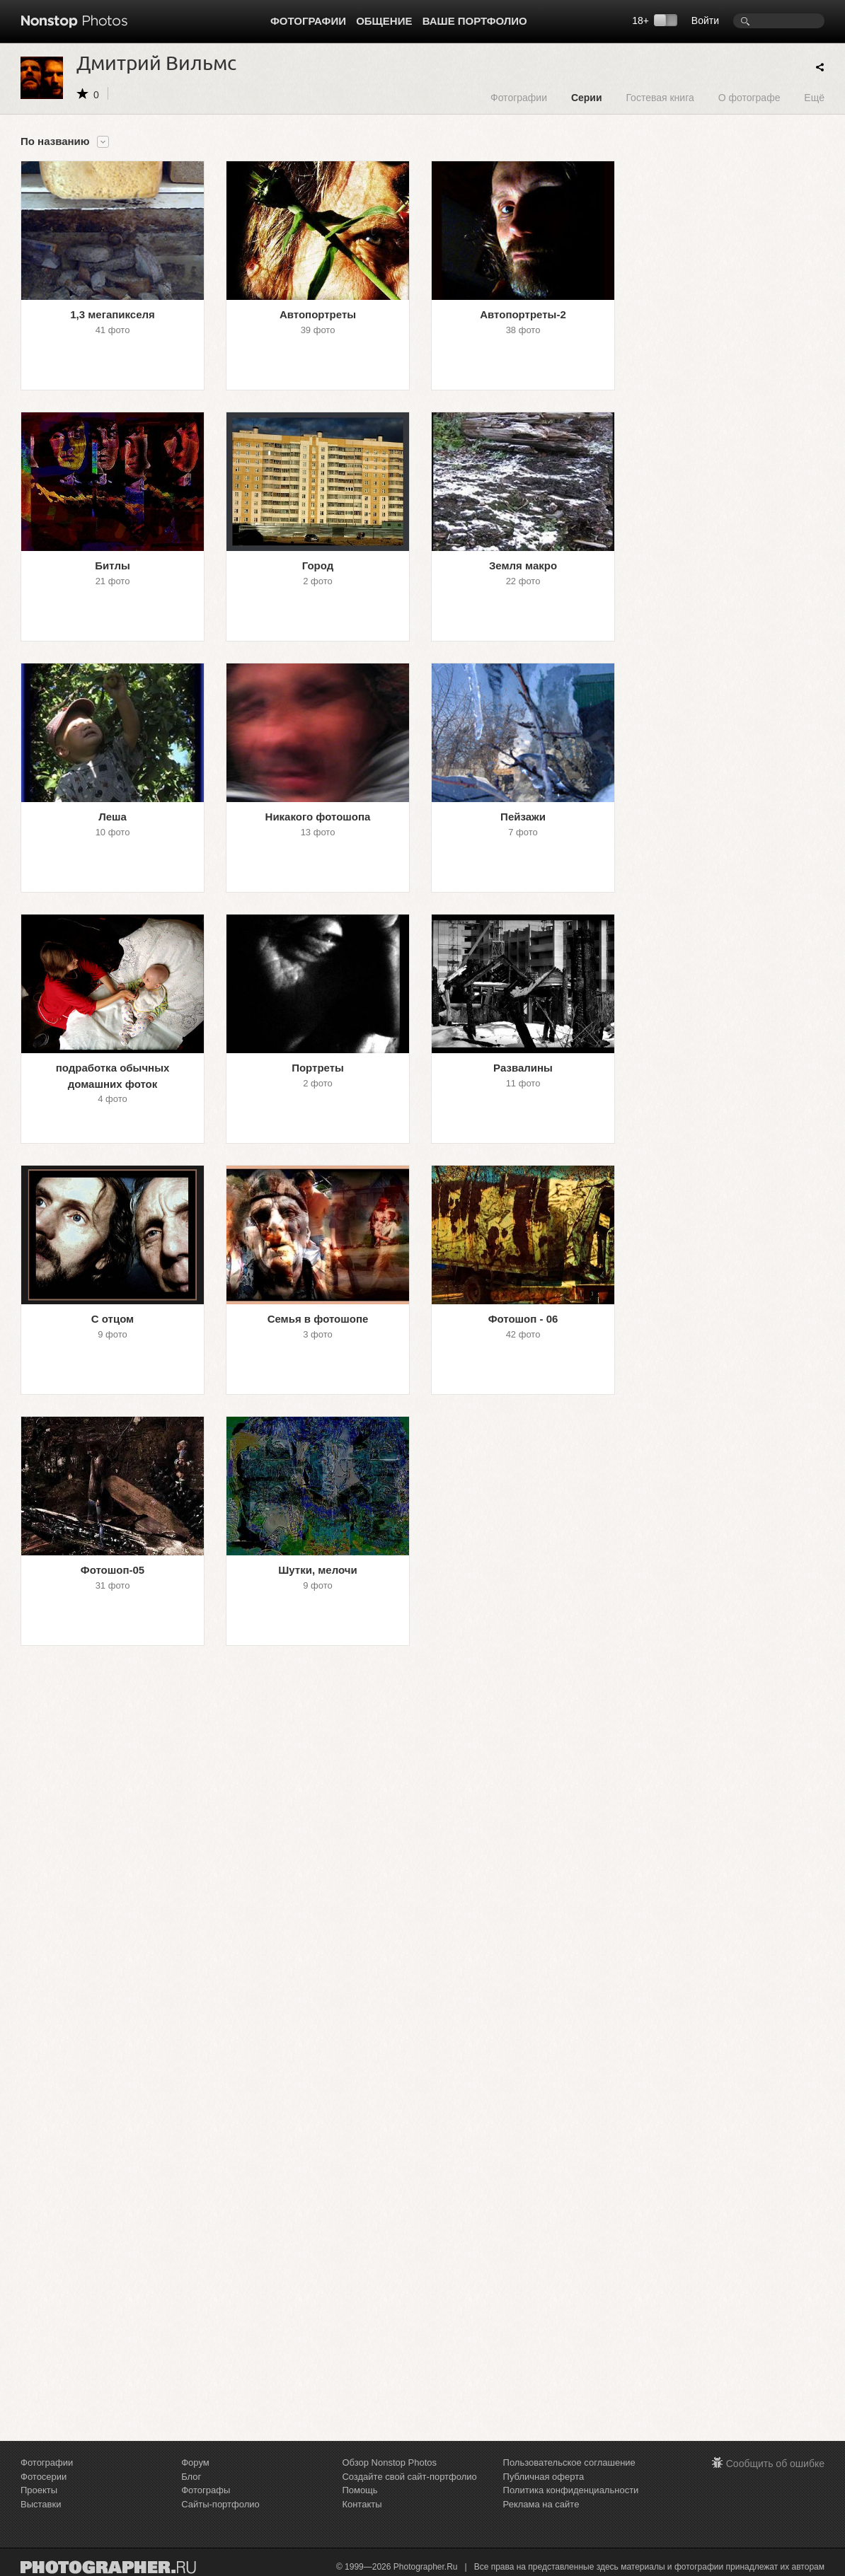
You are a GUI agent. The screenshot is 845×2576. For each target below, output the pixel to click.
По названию (55, 141)
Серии (586, 97)
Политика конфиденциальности (571, 2490)
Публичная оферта (544, 2476)
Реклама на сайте (541, 2504)
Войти (705, 20)
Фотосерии (44, 2476)
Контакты (361, 2504)
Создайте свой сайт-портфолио (409, 2476)
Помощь (359, 2490)
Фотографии (308, 21)
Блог (191, 2476)
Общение (384, 21)
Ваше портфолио (475, 21)
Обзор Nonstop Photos (389, 2462)
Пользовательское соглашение (569, 2462)
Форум (195, 2462)
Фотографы (205, 2490)
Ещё (814, 97)
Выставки (41, 2504)
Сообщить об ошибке (775, 2463)
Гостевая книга (660, 97)
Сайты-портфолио (220, 2504)
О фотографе (749, 97)
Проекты (39, 2490)
